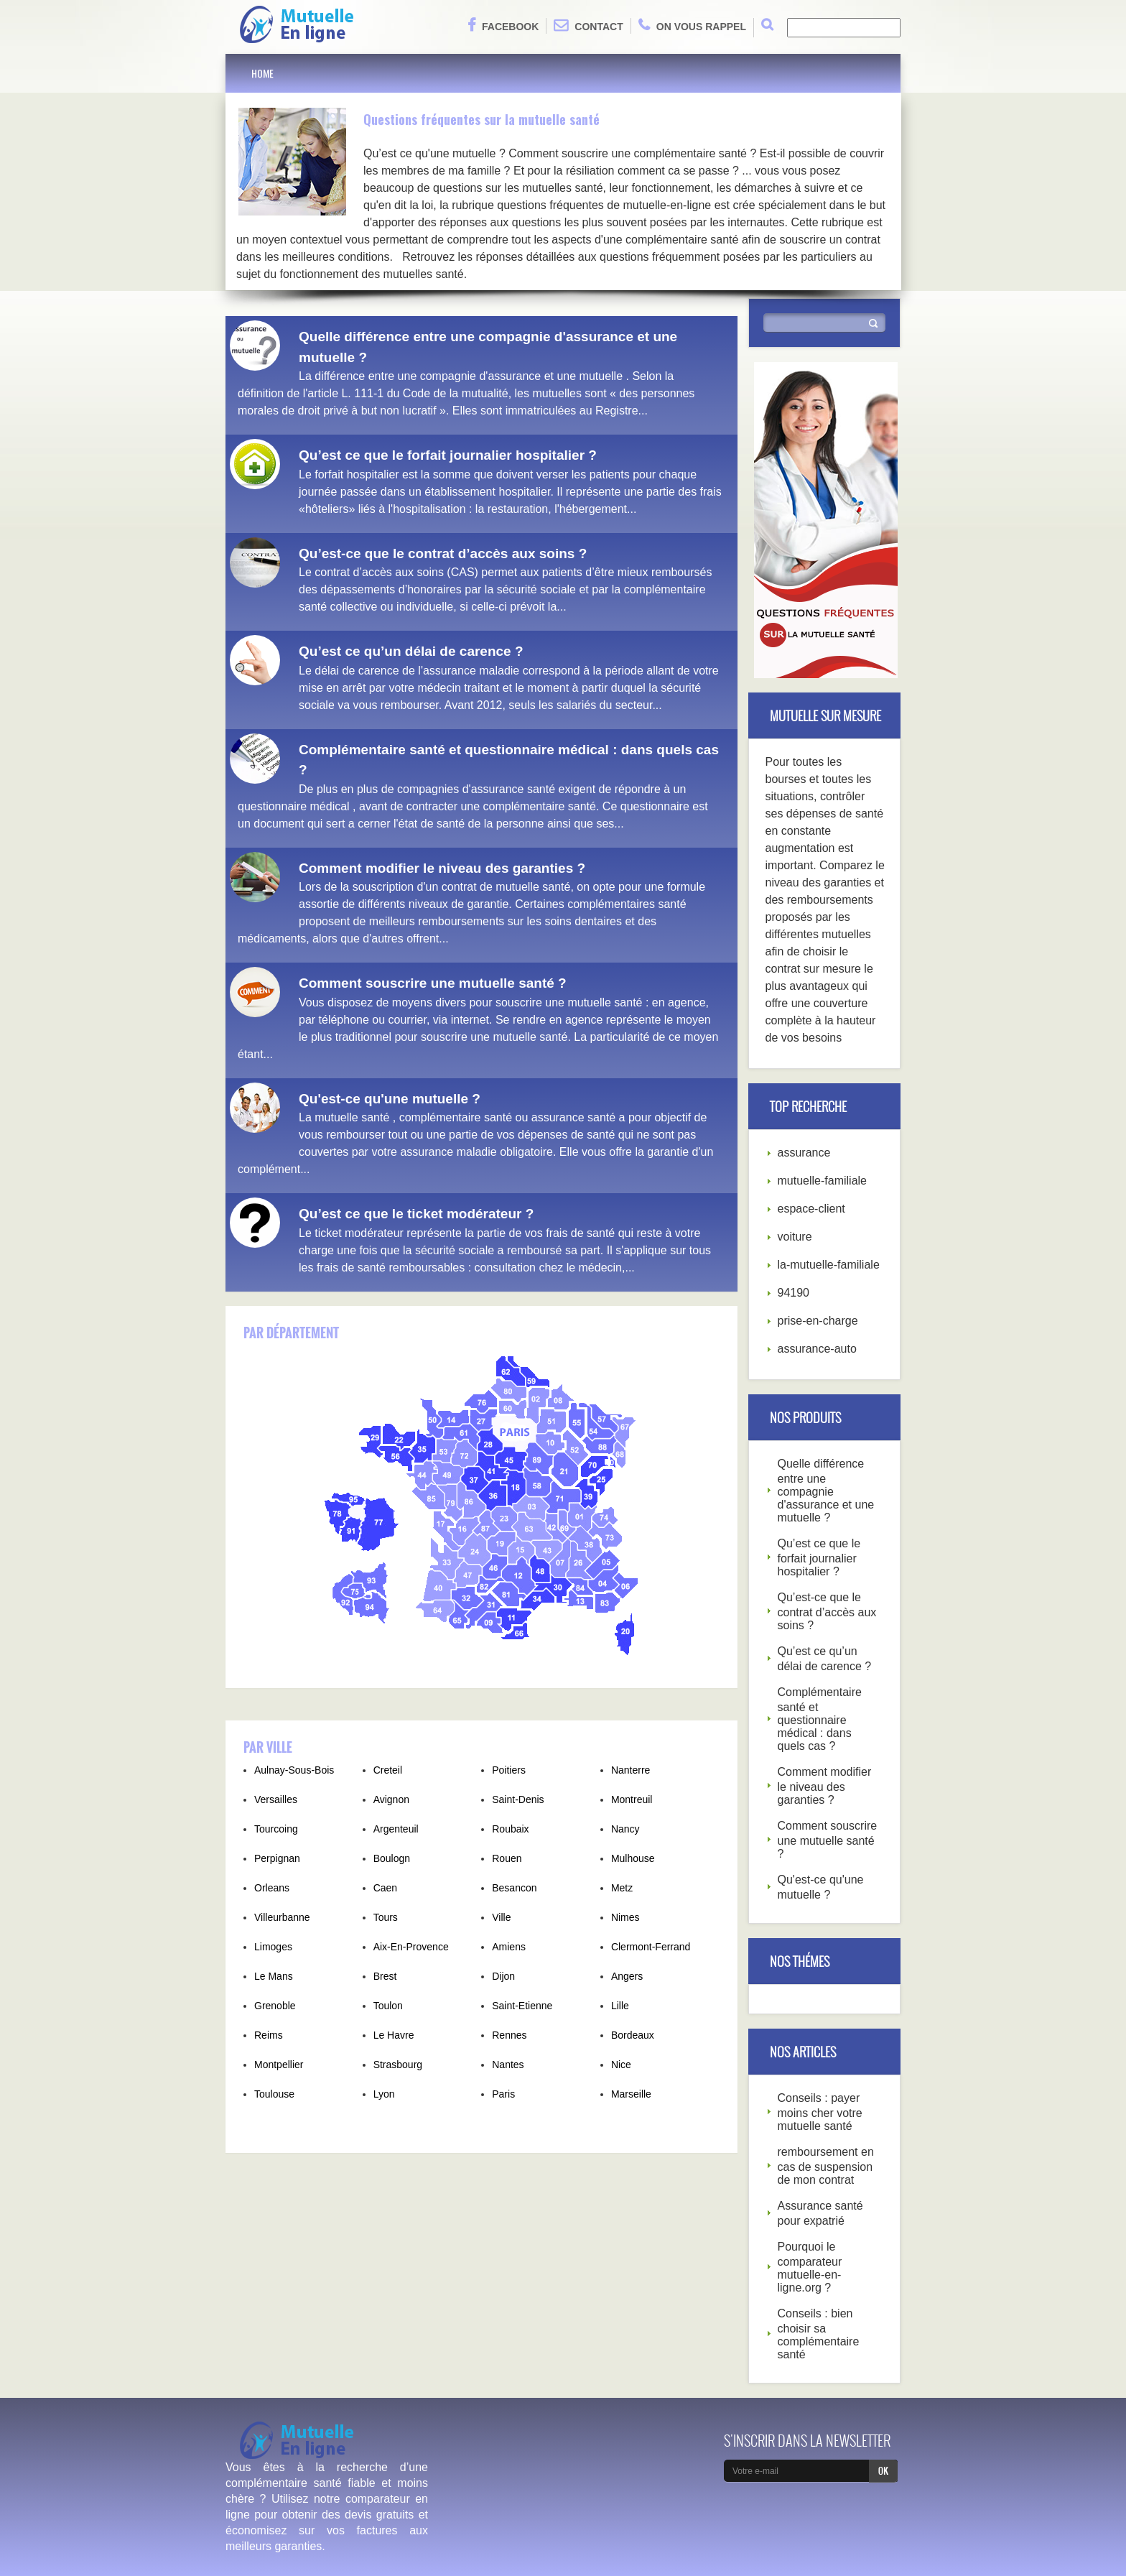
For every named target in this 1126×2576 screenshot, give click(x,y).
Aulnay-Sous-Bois (294, 1770)
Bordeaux (632, 2035)
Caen (385, 1888)
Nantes (508, 2064)
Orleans (271, 1888)
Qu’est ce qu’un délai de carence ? (411, 651)
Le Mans (273, 1976)
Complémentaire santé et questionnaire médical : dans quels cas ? (820, 1719)
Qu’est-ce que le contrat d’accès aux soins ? (443, 553)
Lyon (384, 2094)
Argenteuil (396, 1829)
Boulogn (391, 1858)
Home (262, 72)
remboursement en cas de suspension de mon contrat (826, 2166)
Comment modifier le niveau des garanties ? (442, 868)
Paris (503, 2094)
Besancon (514, 1888)
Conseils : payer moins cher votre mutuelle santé (820, 2112)
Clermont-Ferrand (650, 1946)
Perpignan (277, 1858)
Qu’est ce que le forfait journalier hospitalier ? (448, 455)
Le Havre (393, 2035)
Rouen (506, 1858)
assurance (804, 1152)
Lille (620, 2005)
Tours (385, 1917)
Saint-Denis (518, 1799)
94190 (794, 1293)
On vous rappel (692, 25)
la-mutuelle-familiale (829, 1265)
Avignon (391, 1799)
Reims (268, 2035)
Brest (385, 1976)
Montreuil (632, 1799)
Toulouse (274, 2094)
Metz (622, 1888)
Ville (501, 1917)
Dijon (503, 1976)
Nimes (625, 1917)
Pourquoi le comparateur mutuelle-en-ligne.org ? (810, 2267)
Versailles (275, 1799)
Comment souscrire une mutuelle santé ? (433, 983)
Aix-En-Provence (411, 1946)
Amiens (509, 1946)
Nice (621, 2064)
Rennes (509, 2035)
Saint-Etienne (522, 2005)
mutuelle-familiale (822, 1181)
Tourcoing (276, 1829)
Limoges (273, 1946)
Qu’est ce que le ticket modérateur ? (416, 1213)
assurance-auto (817, 1349)
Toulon (388, 2005)
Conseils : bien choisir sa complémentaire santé (819, 2333)
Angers (627, 1976)
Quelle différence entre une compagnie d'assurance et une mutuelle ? (826, 1491)
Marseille (631, 2094)
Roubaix (510, 1829)
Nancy (625, 1829)
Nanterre (630, 1770)
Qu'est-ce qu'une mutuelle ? (389, 1098)
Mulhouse (633, 1858)
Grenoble (275, 2005)
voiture (795, 1237)
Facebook (503, 25)
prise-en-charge (818, 1321)
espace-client (811, 1209)
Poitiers (509, 1770)
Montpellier (278, 2064)
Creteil (387, 1770)
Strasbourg (397, 2064)
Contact (588, 25)
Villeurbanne (282, 1917)
